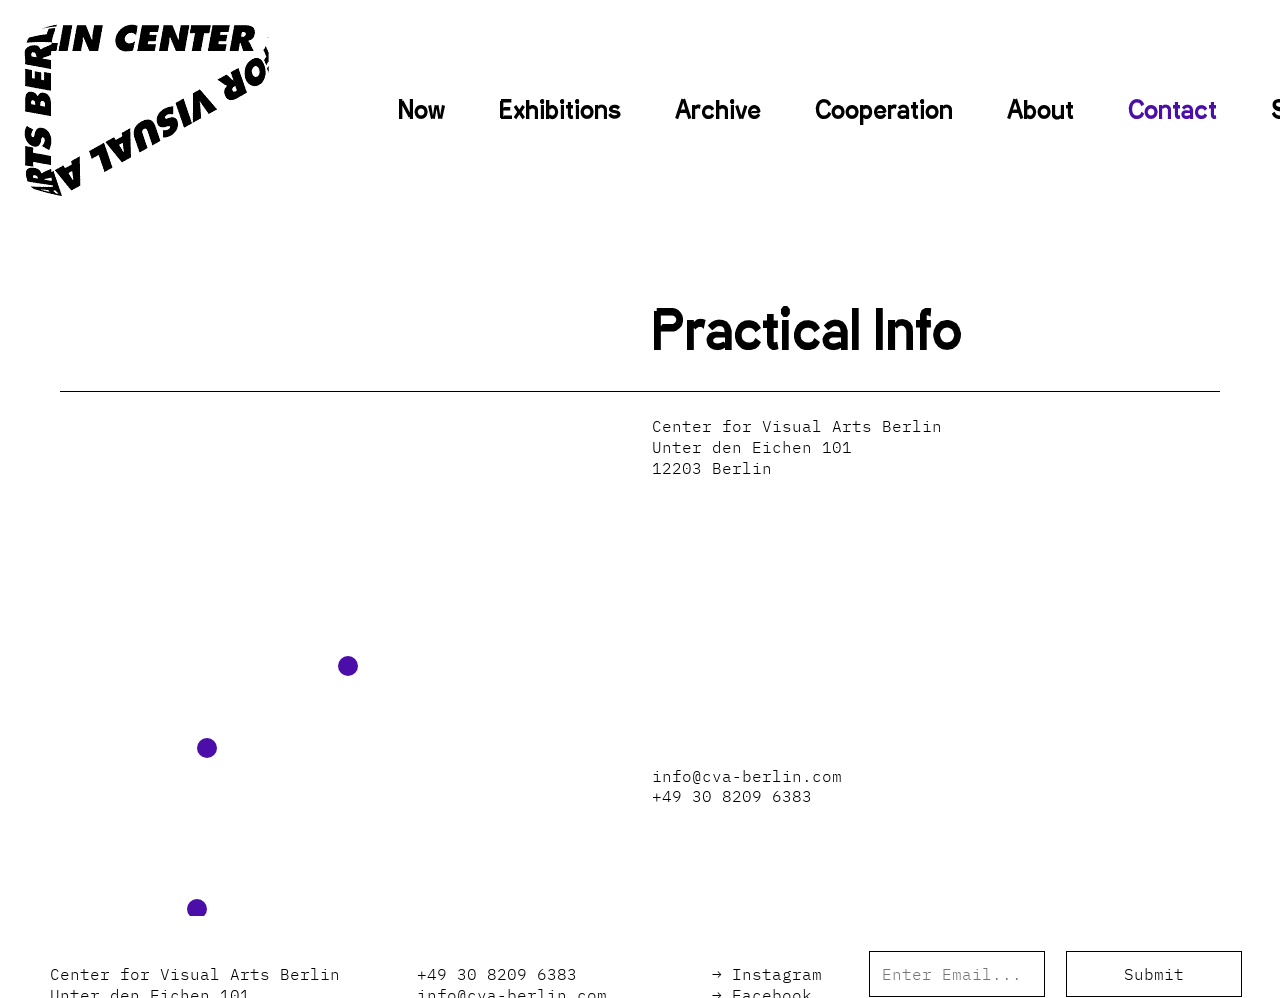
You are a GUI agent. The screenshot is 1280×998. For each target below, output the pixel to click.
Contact (1172, 110)
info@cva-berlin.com (747, 776)
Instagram (777, 974)
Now (421, 110)
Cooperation (884, 110)
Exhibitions (560, 110)
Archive (718, 110)
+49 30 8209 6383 (732, 796)
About (1040, 110)
